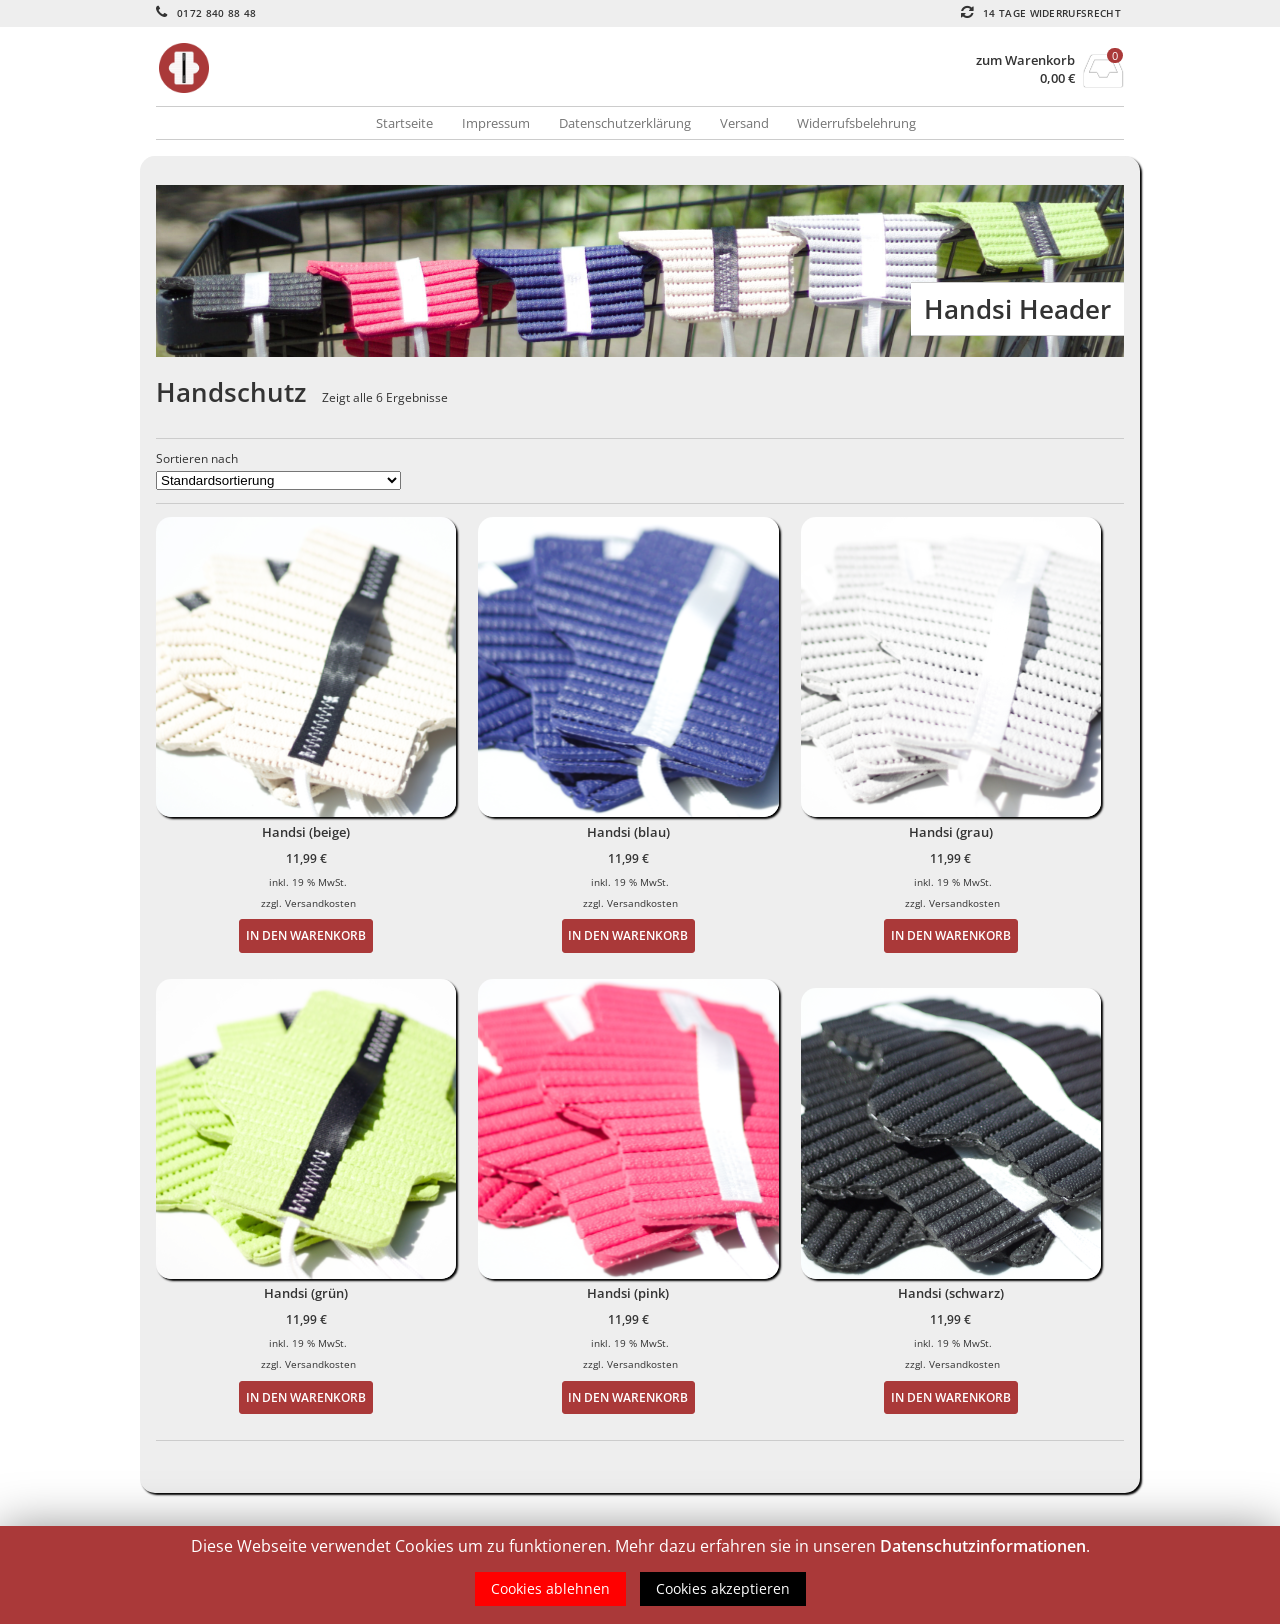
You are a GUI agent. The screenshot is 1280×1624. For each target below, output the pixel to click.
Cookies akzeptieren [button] (723, 1588)
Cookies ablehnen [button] (550, 1588)
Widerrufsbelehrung (856, 123)
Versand (744, 123)
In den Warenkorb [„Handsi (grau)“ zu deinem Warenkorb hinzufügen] (951, 935)
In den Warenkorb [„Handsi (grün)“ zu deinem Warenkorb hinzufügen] (306, 1397)
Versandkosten (320, 903)
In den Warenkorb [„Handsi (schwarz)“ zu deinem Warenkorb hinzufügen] (951, 1397)
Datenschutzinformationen (983, 1546)
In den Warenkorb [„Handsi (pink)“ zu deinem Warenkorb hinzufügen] (628, 1397)
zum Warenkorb (1025, 60)
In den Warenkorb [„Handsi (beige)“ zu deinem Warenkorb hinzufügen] (306, 935)
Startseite (404, 123)
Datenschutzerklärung (625, 123)
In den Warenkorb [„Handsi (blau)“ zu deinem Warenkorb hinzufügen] (628, 935)
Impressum (496, 123)
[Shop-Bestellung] (278, 480)
